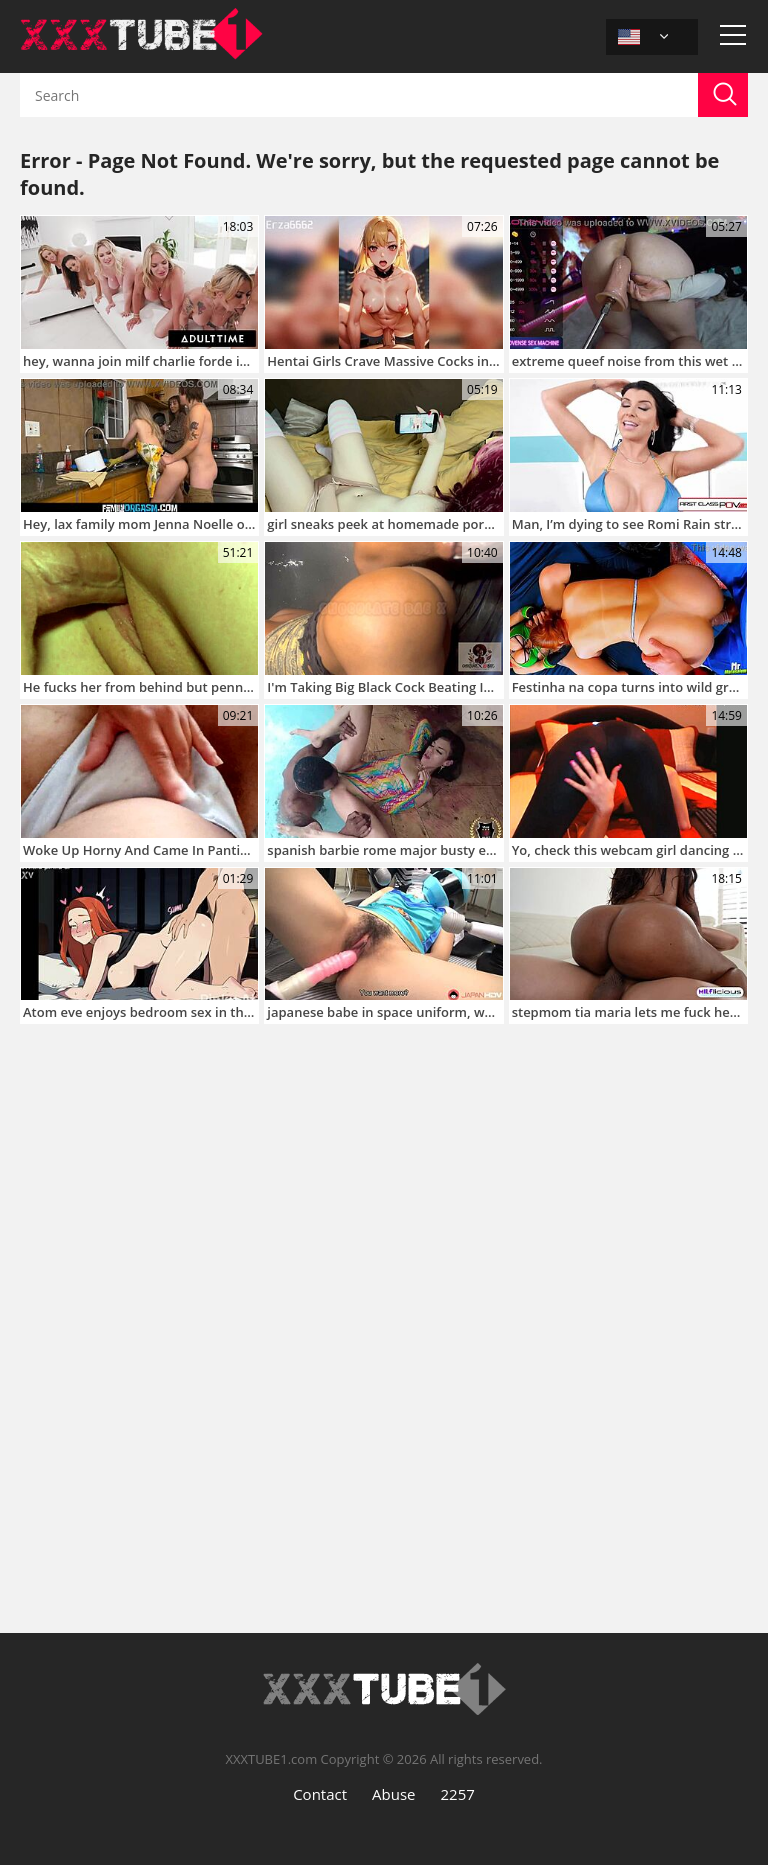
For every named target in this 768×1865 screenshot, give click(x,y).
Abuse (393, 1794)
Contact (320, 1794)
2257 (458, 1794)
